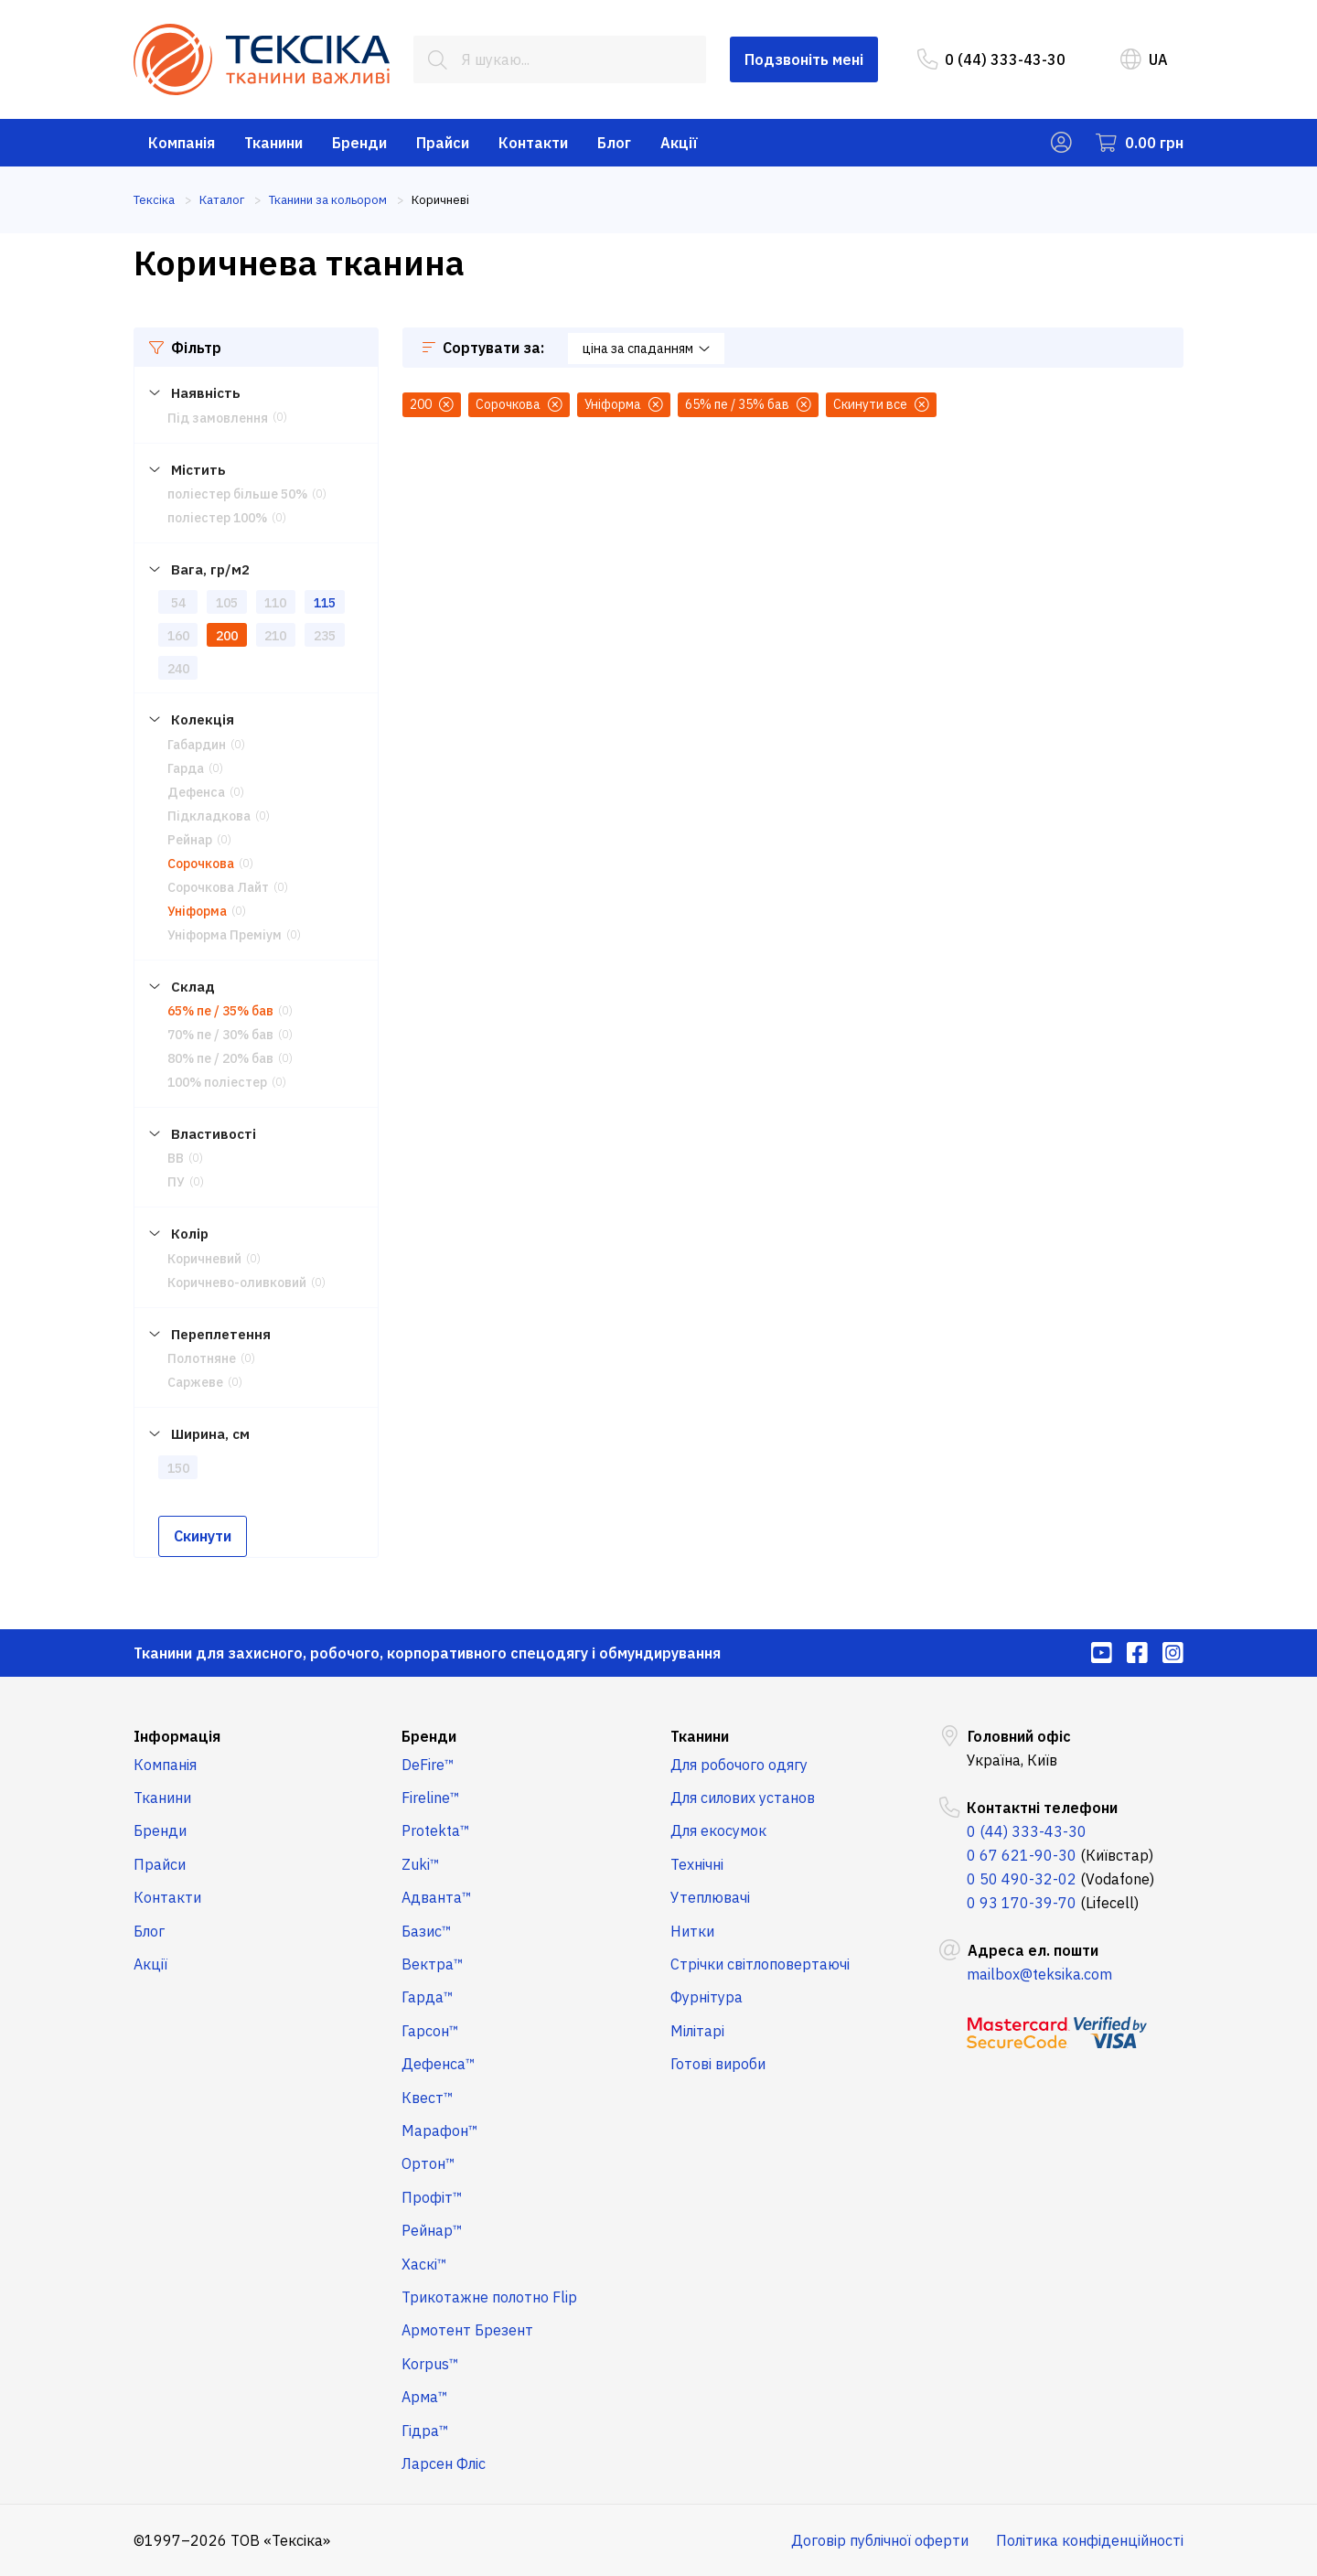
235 (325, 636)
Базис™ (427, 1931)
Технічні (696, 1864)
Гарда (185, 768)
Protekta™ (436, 1830)
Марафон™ (440, 2130)
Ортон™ (428, 2163)
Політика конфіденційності (1089, 2540)
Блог (614, 143)
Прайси (442, 143)
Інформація (177, 1736)
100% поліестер (217, 1082)
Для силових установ (742, 1797)
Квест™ (428, 2097)
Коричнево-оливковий (236, 1282)
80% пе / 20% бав (220, 1058)
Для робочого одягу (739, 1764)
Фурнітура (706, 1997)
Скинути (202, 1536)
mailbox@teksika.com (1039, 1974)
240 (178, 668)
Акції (679, 143)
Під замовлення (217, 418)
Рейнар (189, 840)
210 (275, 636)
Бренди (359, 143)
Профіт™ (432, 2197)
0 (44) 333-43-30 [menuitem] (991, 59)
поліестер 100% (217, 518)
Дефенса (196, 792)
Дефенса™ (439, 2064)
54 (178, 603)
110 (275, 603)
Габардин (196, 744)
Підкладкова (209, 816)
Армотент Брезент (467, 2330)
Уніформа (197, 911)
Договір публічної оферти (880, 2540)
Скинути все (881, 404)
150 (178, 1468)
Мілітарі (697, 2031)
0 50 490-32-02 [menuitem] (1021, 1879)
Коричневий (204, 1258)
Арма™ (425, 2397)
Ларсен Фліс (444, 2463)
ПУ (176, 1182)
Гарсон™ (430, 2031)
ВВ (175, 1158)
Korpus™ (430, 2364)
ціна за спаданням (646, 348)
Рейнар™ (432, 2230)
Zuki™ (421, 1864)
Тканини (273, 143)
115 (325, 603)
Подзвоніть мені (803, 59)
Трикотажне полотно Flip (489, 2297)
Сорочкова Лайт (218, 887)
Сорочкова (200, 863)
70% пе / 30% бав (220, 1034)
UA (1144, 59)
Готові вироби (718, 2064)
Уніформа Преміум (224, 935)
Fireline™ (431, 1797)
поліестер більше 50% (237, 494)
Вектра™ (433, 1964)
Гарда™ (428, 1997)
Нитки (692, 1931)
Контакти (533, 143)
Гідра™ (425, 2430)
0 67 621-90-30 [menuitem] (1021, 1855)
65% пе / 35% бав (220, 1011)
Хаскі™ (424, 2264)
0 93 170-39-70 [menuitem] (1021, 1903)
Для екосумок (718, 1830)
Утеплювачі (710, 1897)
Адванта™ (437, 1897)
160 (178, 636)
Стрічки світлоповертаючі (760, 1964)
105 (227, 603)
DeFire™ (428, 1764)
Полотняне (201, 1358)
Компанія (181, 143)
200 (227, 636)
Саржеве (195, 1382)
